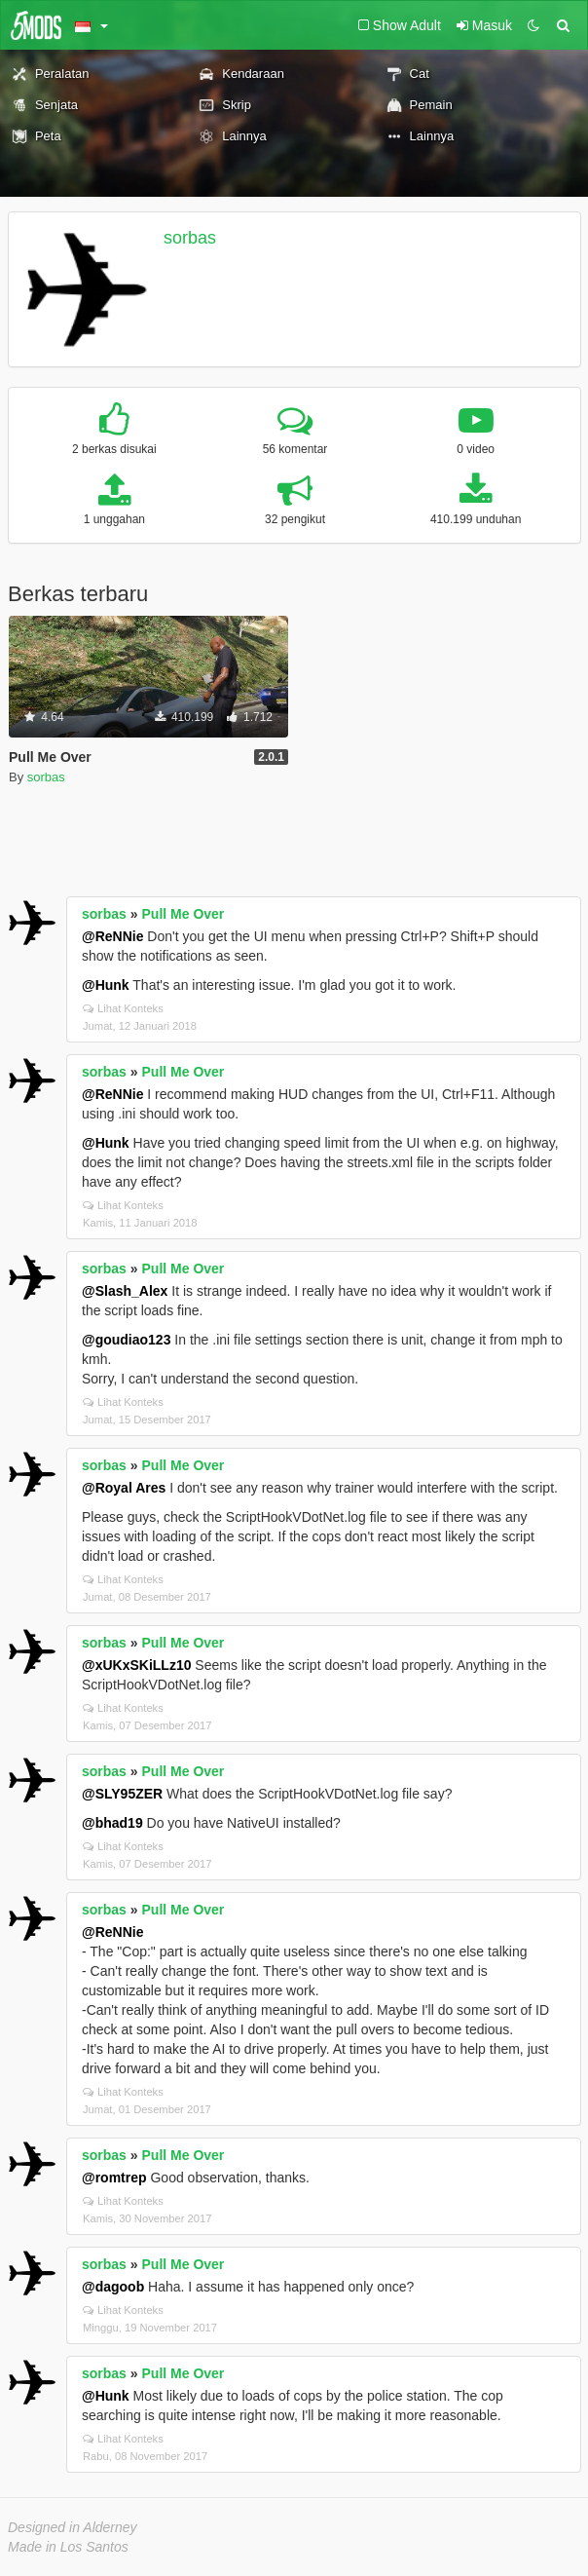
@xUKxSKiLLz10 (136, 1665)
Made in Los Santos (68, 2547)
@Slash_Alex (124, 1291)
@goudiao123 (126, 1339)
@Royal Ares (123, 1488)
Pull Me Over (183, 914)
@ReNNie (112, 936)
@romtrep (114, 2177)
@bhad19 (112, 1823)
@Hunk (105, 985)
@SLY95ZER (122, 1793)
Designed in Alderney (72, 2527)
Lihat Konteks (123, 1008)
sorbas (190, 237)
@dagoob (113, 2286)
